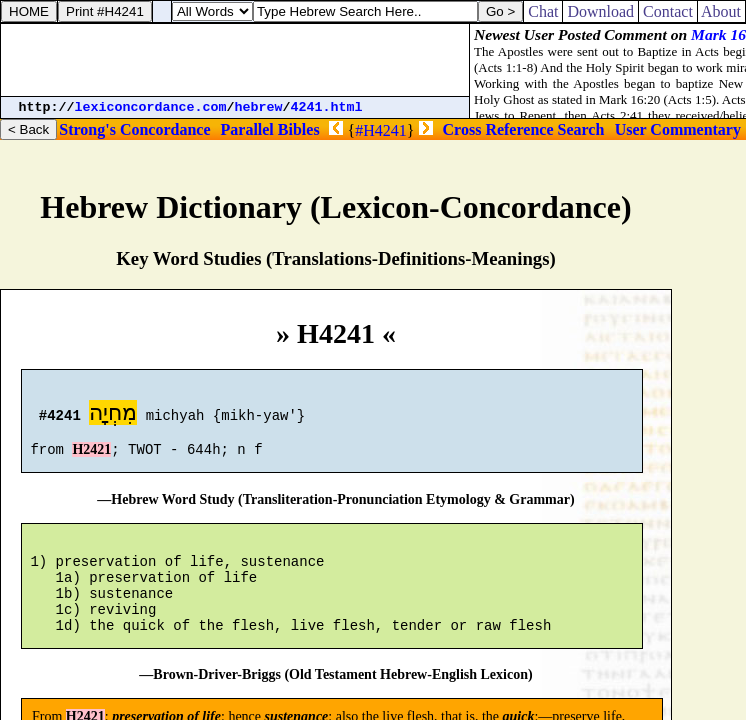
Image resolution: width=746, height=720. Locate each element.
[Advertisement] (235, 60)
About (721, 11)
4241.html (327, 107)
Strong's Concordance (134, 129)
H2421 (91, 458)
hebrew (259, 107)
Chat (543, 11)
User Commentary (678, 129)
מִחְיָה (113, 415)
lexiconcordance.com (151, 107)
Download (600, 11)
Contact (668, 11)
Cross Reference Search (524, 129)
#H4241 (381, 130)
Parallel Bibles (270, 129)
